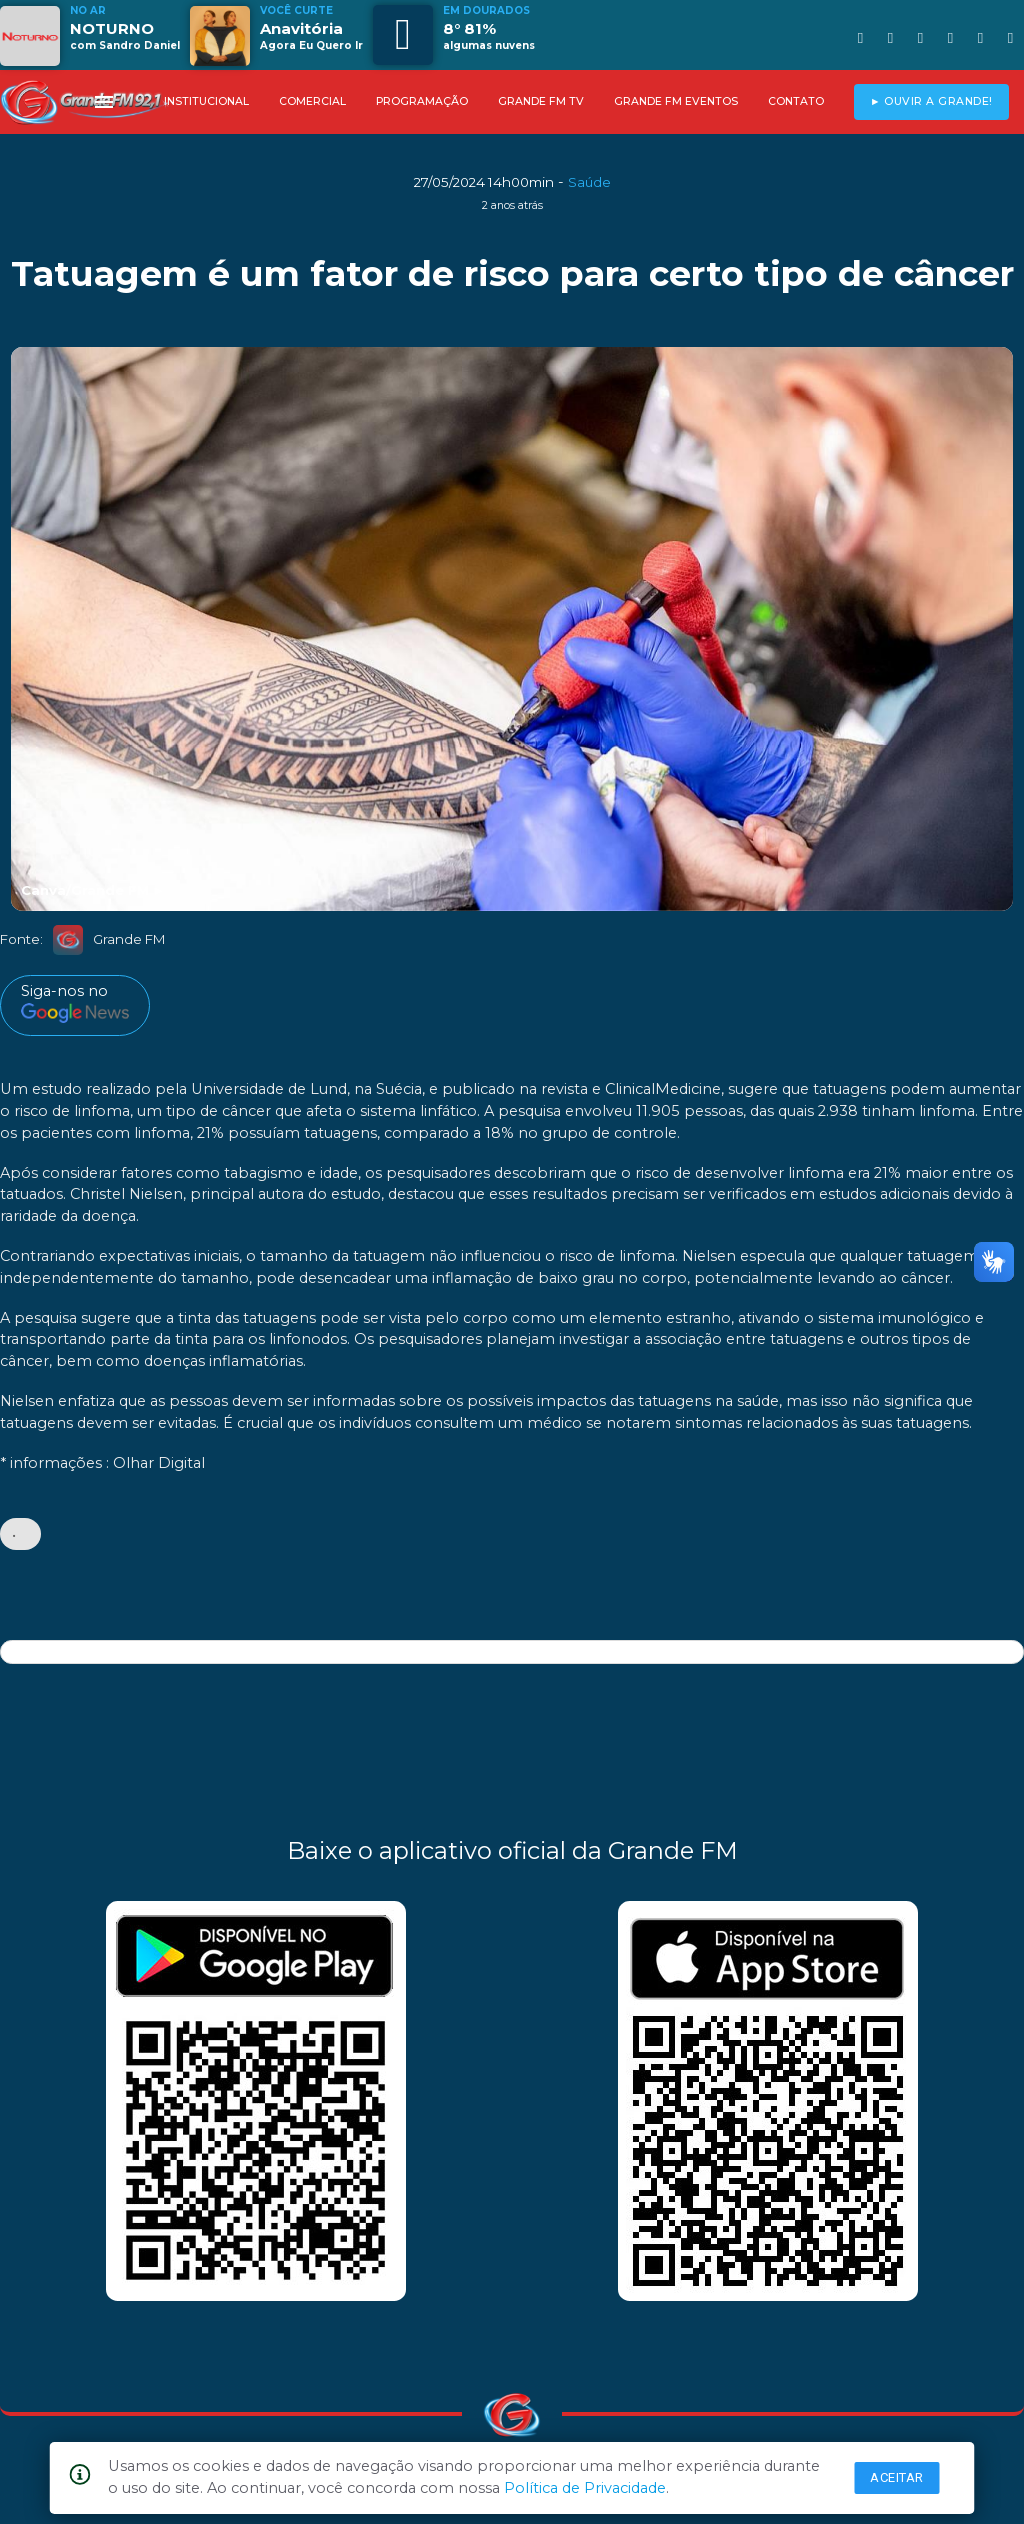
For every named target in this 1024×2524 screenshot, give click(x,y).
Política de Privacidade (585, 2488)
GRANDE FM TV (541, 101)
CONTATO (796, 101)
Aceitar (897, 2477)
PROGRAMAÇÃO (422, 101)
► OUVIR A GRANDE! (931, 101)
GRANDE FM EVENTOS (676, 101)
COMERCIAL (312, 101)
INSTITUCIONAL (206, 101)
